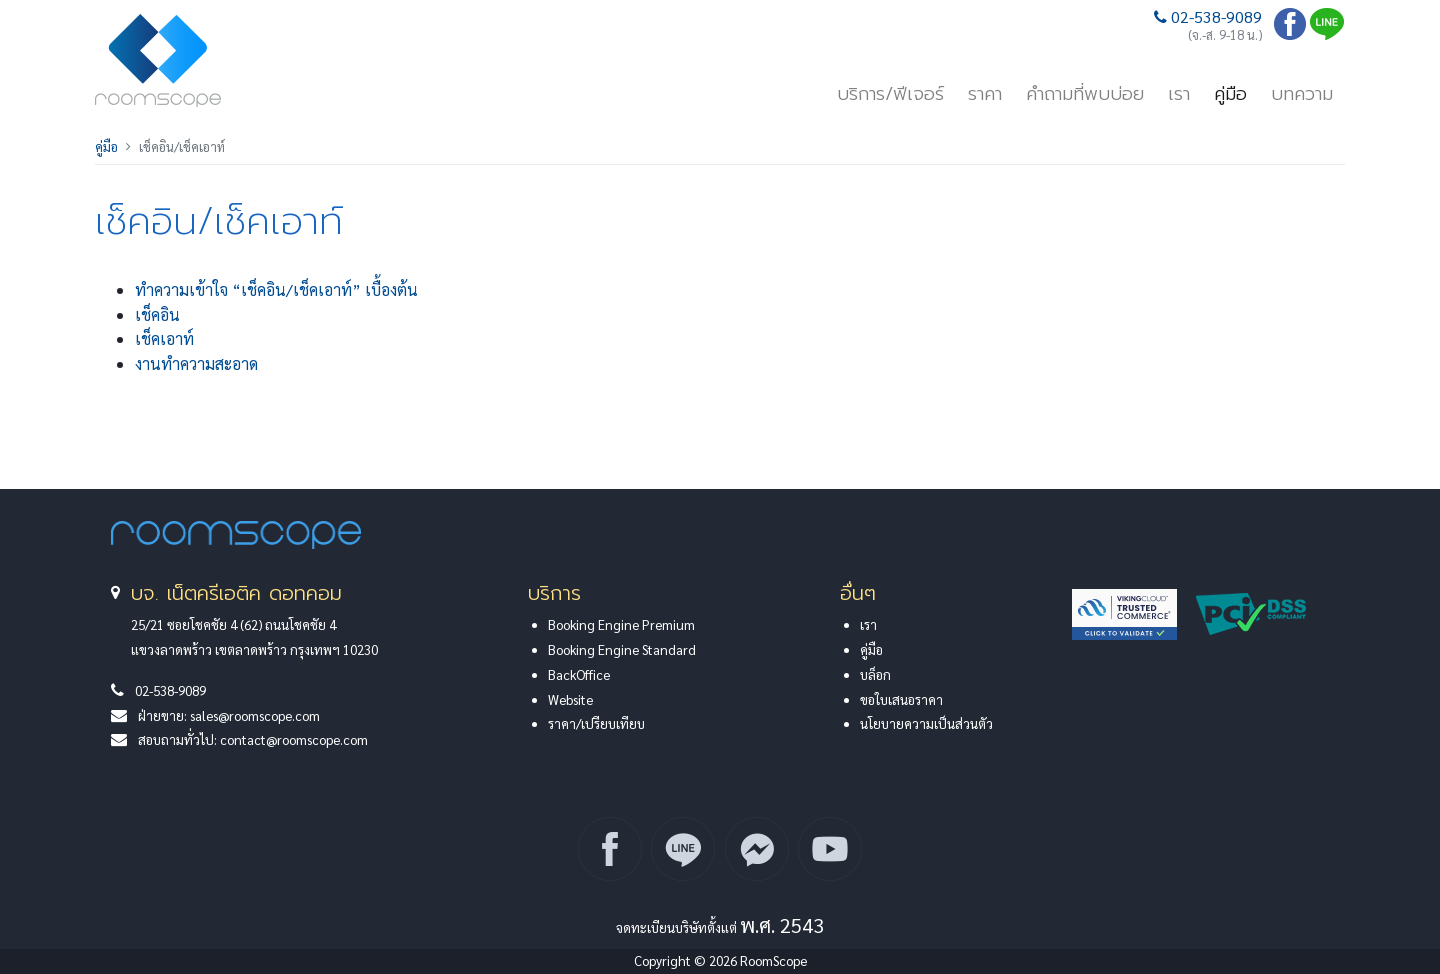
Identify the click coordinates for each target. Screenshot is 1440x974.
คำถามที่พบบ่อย (1085, 94)
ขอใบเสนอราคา (901, 699)
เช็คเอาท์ (164, 338)
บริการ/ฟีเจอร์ (890, 94)
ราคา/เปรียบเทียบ (596, 723)
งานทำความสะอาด (196, 363)
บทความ (1302, 94)
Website (570, 699)
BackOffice (579, 674)
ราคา (985, 94)
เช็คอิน (157, 314)
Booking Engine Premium (621, 624)
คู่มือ (1230, 94)
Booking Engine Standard (622, 649)
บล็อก (875, 674)
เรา (1179, 94)
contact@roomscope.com (294, 739)
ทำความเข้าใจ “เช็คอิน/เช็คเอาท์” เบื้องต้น (276, 289)
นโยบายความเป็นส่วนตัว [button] (926, 723)
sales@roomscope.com (255, 715)
